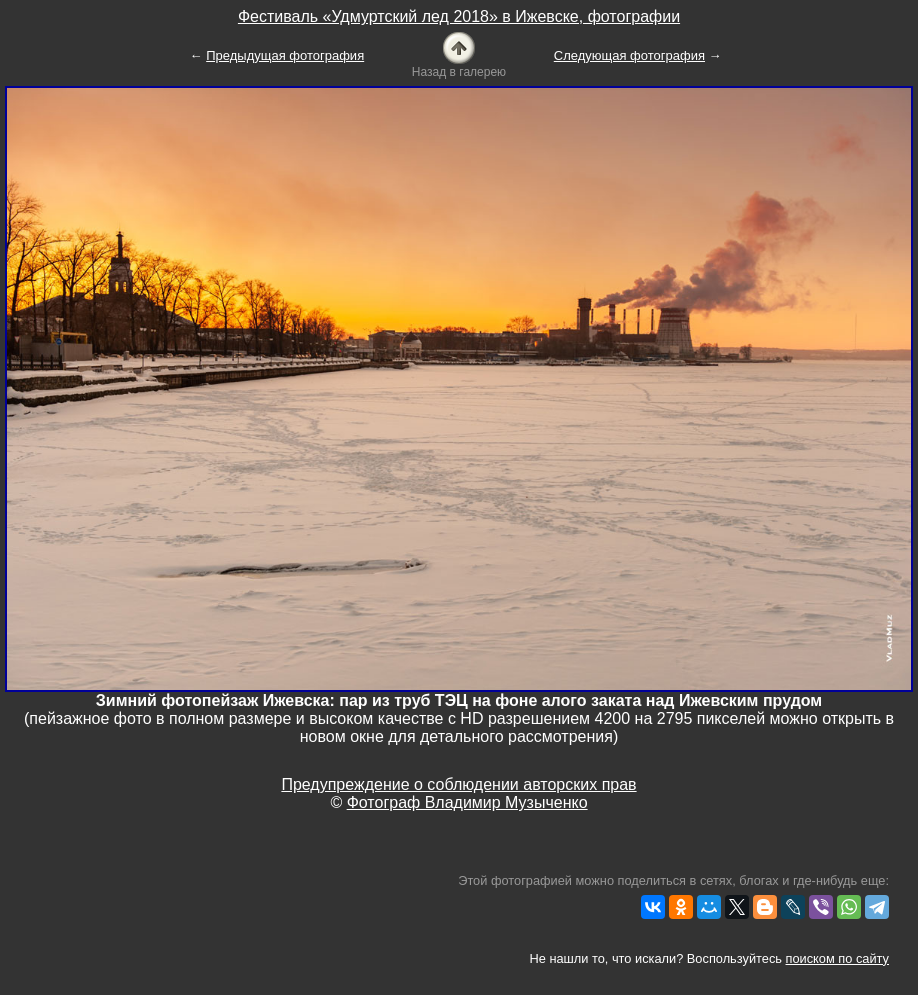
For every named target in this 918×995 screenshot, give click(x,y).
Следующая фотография (629, 55)
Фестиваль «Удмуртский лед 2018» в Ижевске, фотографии (459, 16)
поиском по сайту (837, 958)
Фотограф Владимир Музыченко (467, 802)
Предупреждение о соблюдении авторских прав (458, 784)
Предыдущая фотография (285, 55)
